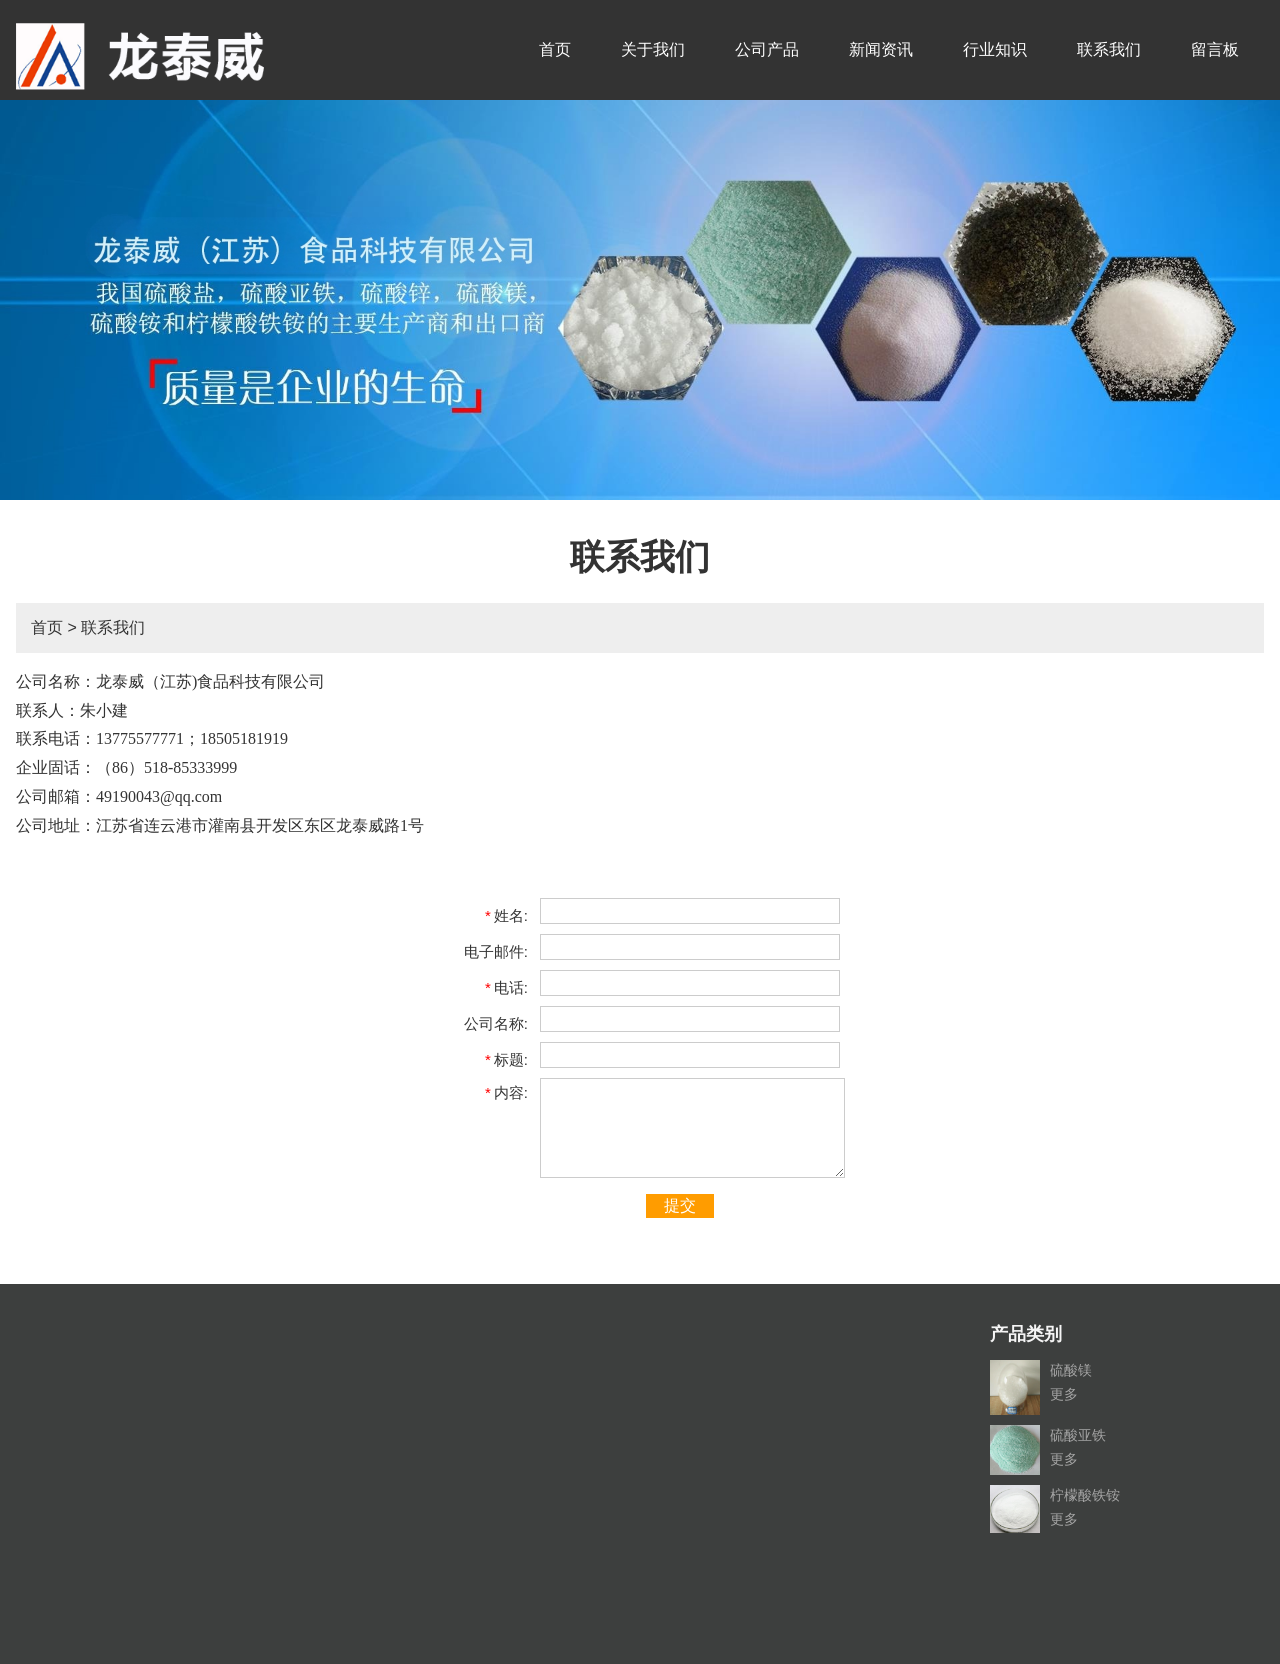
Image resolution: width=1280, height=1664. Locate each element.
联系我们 (1109, 49)
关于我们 (653, 49)
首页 (555, 49)
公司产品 (767, 49)
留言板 (1215, 49)
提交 (680, 1205)
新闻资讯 (881, 49)
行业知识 (995, 49)
